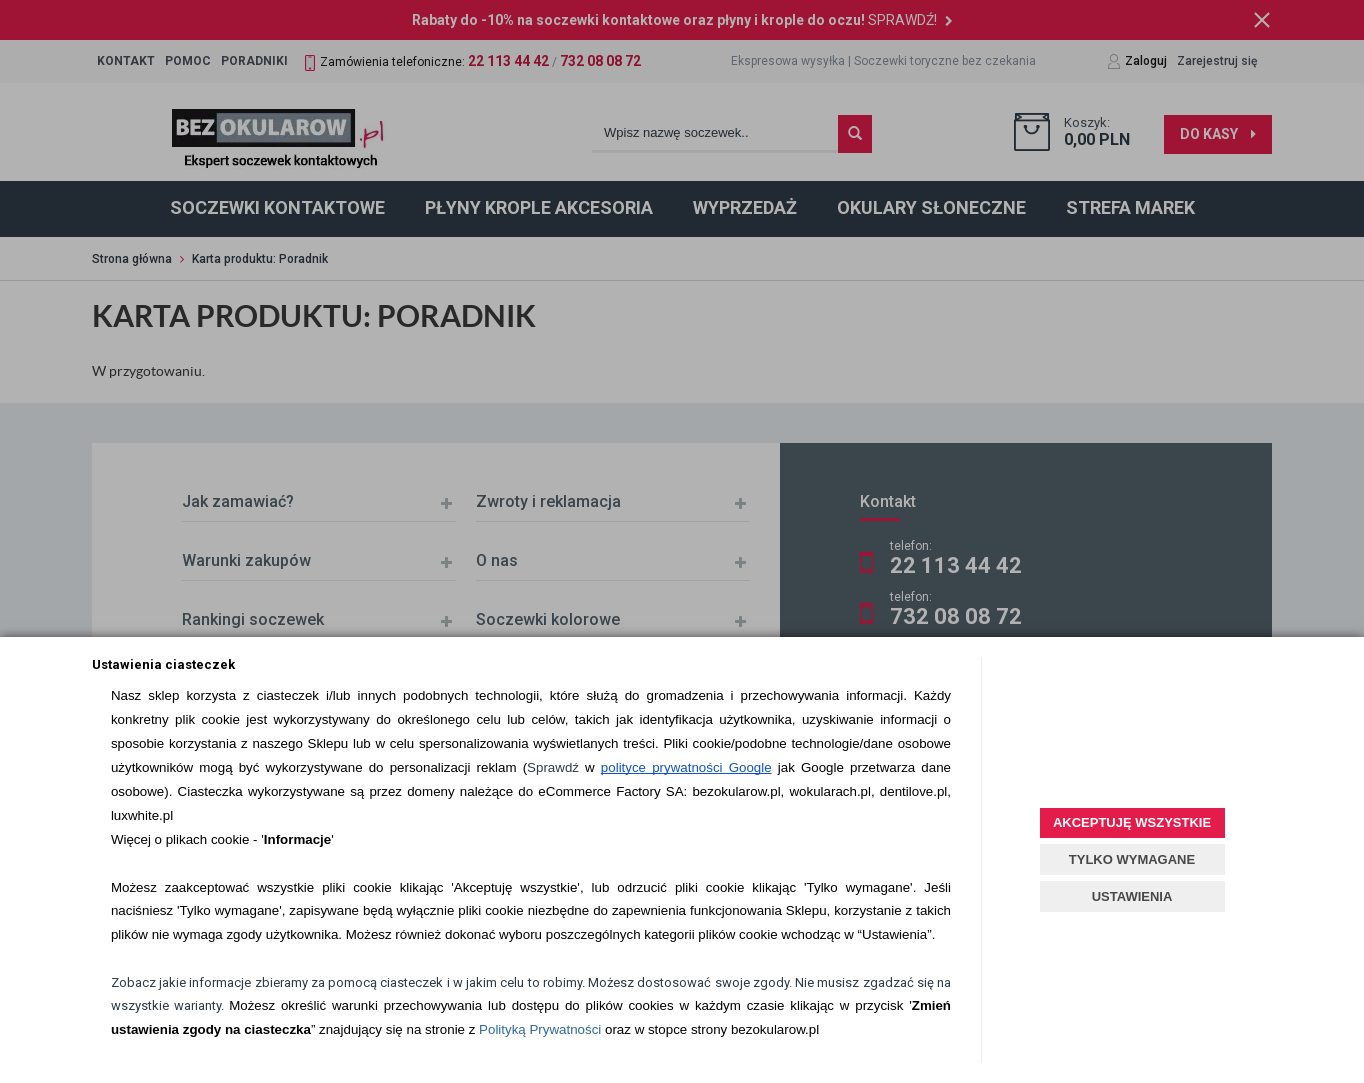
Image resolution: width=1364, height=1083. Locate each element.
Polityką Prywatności (540, 1029)
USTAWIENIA (1132, 896)
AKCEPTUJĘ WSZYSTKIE (1132, 822)
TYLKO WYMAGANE (1132, 859)
